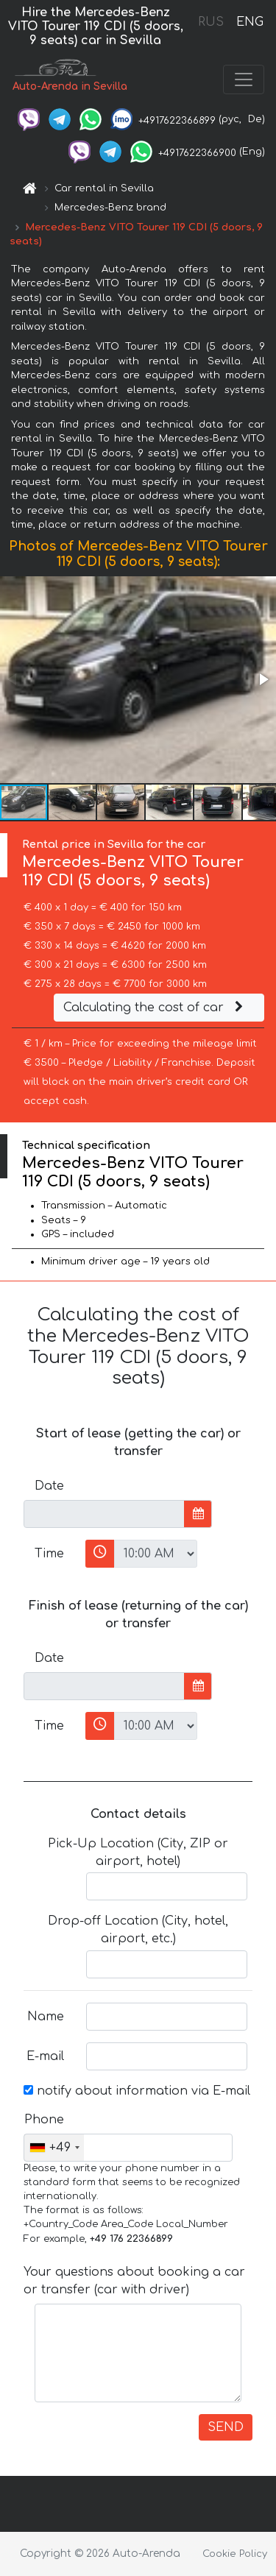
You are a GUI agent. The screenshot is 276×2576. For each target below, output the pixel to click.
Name (45, 2016)
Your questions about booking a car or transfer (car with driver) (134, 2280)
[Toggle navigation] (243, 79)
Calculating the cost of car (155, 1007)
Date (49, 1486)
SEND (226, 2427)
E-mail (45, 2056)
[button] (263, 679)
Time (49, 1553)
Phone (44, 2119)
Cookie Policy (234, 2554)
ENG (249, 22)
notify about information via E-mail (137, 2091)
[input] (104, 1514)
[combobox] (54, 2147)
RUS (211, 22)
